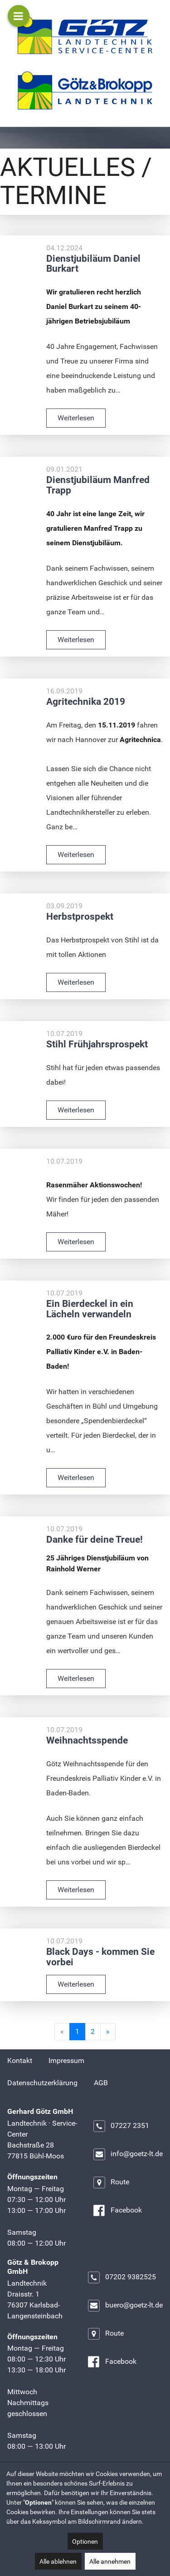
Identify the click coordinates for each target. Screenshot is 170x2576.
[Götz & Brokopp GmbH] (85, 90)
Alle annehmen (110, 2561)
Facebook (117, 2210)
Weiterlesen (76, 418)
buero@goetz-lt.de (125, 2305)
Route (110, 2182)
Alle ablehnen (58, 2561)
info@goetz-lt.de (127, 2154)
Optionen (85, 2541)
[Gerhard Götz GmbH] (85, 35)
